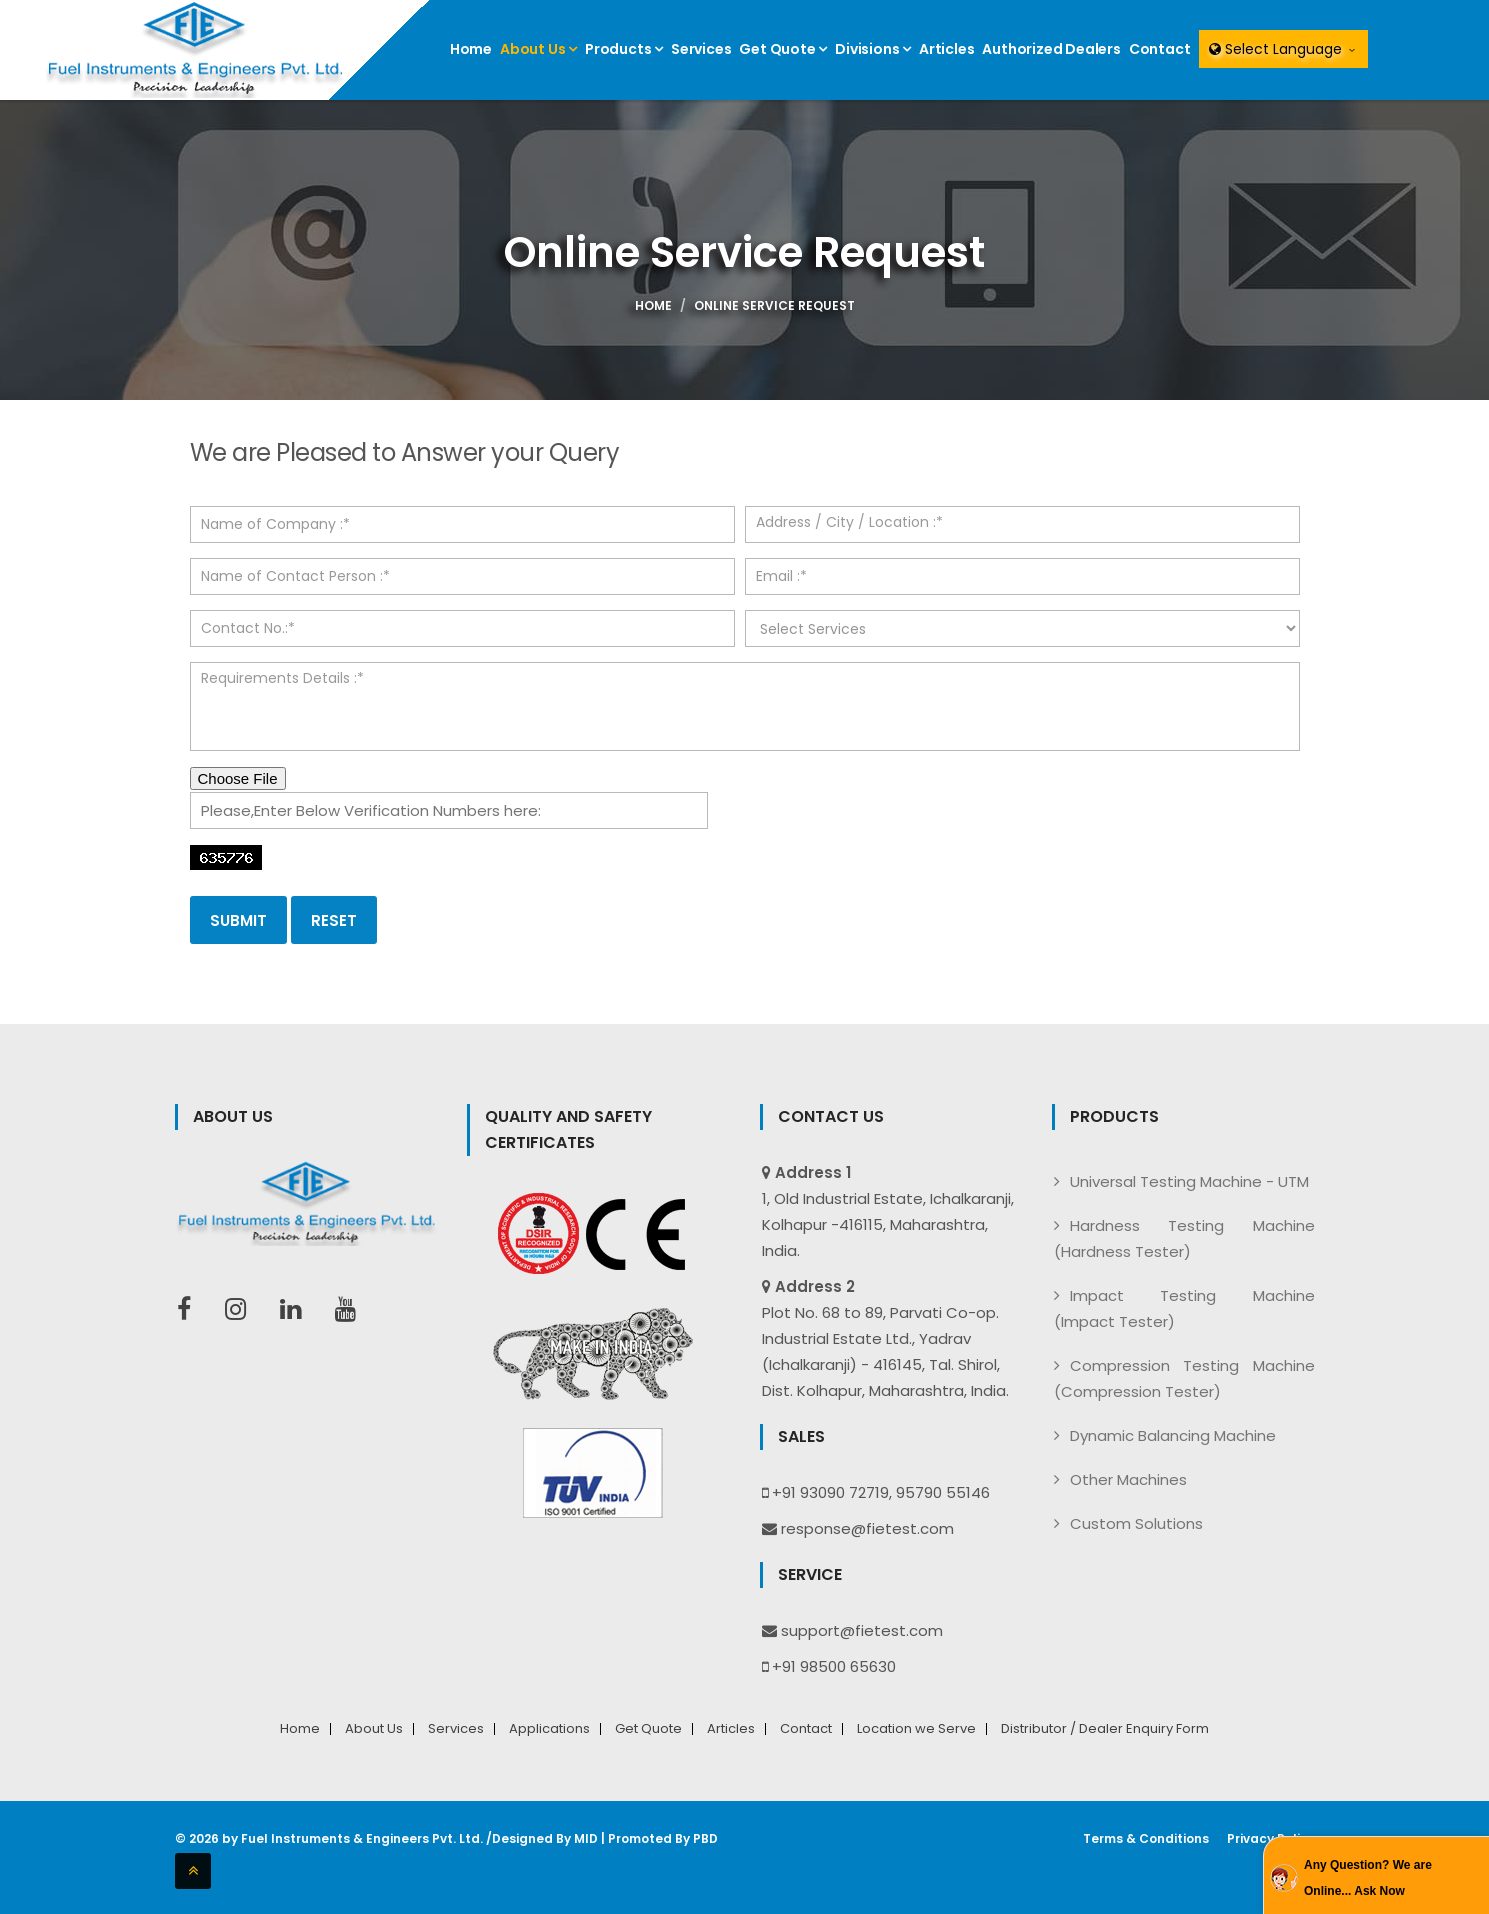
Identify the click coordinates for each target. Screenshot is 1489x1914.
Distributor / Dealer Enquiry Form (1105, 1729)
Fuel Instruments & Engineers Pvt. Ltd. (362, 1838)
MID (586, 1838)
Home (471, 49)
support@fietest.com (862, 1630)
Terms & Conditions (1146, 1839)
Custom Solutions (1136, 1523)
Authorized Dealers (1051, 49)
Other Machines (1128, 1479)
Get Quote (783, 49)
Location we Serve (916, 1729)
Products (624, 49)
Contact (1160, 49)
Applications (549, 1729)
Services (701, 49)
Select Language (1283, 49)
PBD (705, 1838)
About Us (538, 49)
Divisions (873, 49)
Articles (946, 49)
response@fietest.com (867, 1528)
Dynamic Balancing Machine (1173, 1435)
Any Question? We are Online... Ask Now (1368, 1878)
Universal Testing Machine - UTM (1189, 1181)
